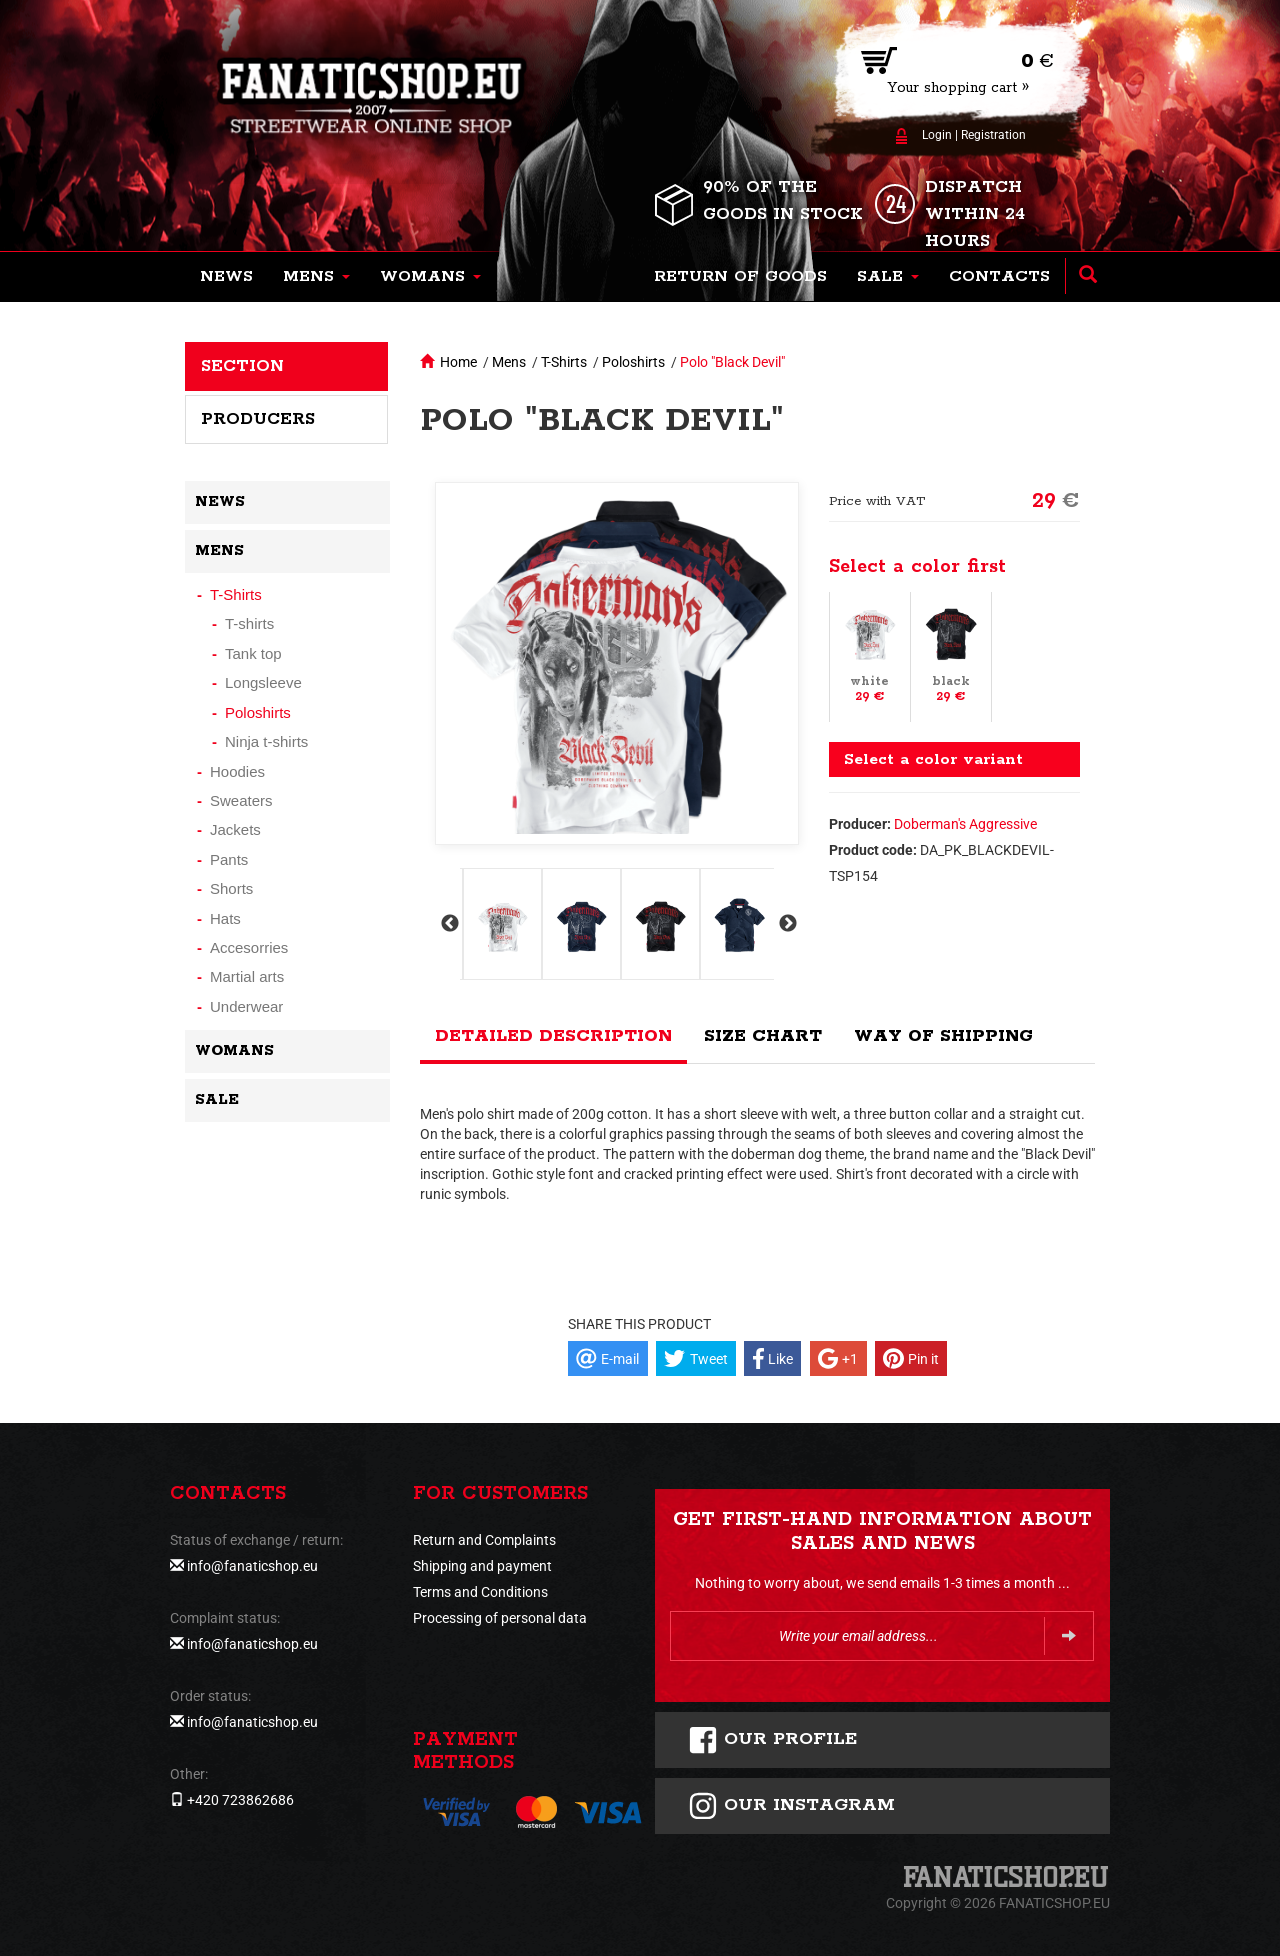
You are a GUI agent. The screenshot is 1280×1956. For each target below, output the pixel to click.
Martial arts (247, 976)
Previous (448, 924)
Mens (509, 362)
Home (458, 362)
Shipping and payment (482, 1566)
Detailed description (553, 1036)
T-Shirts (564, 362)
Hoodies (237, 771)
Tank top (253, 653)
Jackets (235, 829)
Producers (258, 419)
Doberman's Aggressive (965, 824)
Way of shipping (943, 1036)
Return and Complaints (484, 1540)
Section (242, 366)
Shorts (231, 888)
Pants (229, 859)
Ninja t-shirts (266, 741)
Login (937, 135)
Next (786, 924)
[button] (316, 277)
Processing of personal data (500, 1618)
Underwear (246, 1006)
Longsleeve (263, 682)
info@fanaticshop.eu (252, 1566)
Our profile (772, 1740)
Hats (225, 918)
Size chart (763, 1036)
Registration (993, 135)
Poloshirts (633, 362)
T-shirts (249, 623)
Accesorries (249, 947)
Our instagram (791, 1806)
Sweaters (241, 800)
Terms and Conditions (480, 1592)
